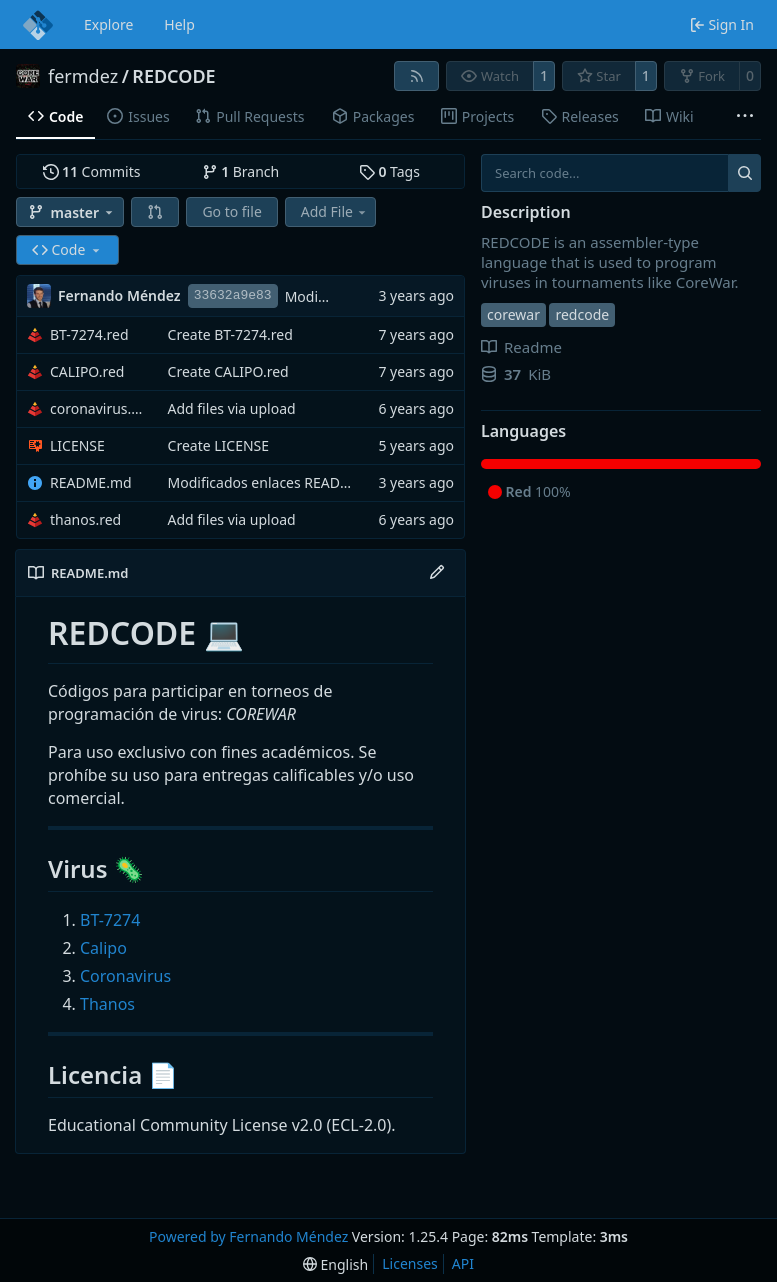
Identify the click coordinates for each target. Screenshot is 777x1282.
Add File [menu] (335, 211)
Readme (521, 347)
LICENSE (77, 445)
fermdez (83, 76)
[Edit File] (437, 573)
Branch (241, 171)
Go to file (231, 211)
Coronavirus (125, 976)
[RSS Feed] (417, 76)
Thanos (107, 1004)
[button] (155, 212)
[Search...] (744, 173)
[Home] (38, 25)
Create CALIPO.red (228, 371)
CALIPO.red (87, 371)
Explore (108, 24)
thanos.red (85, 519)
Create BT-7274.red (230, 334)
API (463, 1263)
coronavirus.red (99, 408)
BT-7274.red (89, 334)
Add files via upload (232, 408)
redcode (582, 314)
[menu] (335, 1264)
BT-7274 (110, 920)
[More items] (745, 117)
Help (179, 24)
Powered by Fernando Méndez (248, 1236)
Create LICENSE (219, 445)
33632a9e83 (233, 295)
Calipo (103, 948)
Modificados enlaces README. (266, 482)
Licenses (410, 1263)
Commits (92, 171)
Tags (389, 171)
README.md (91, 482)
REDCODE (173, 76)
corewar (513, 314)
